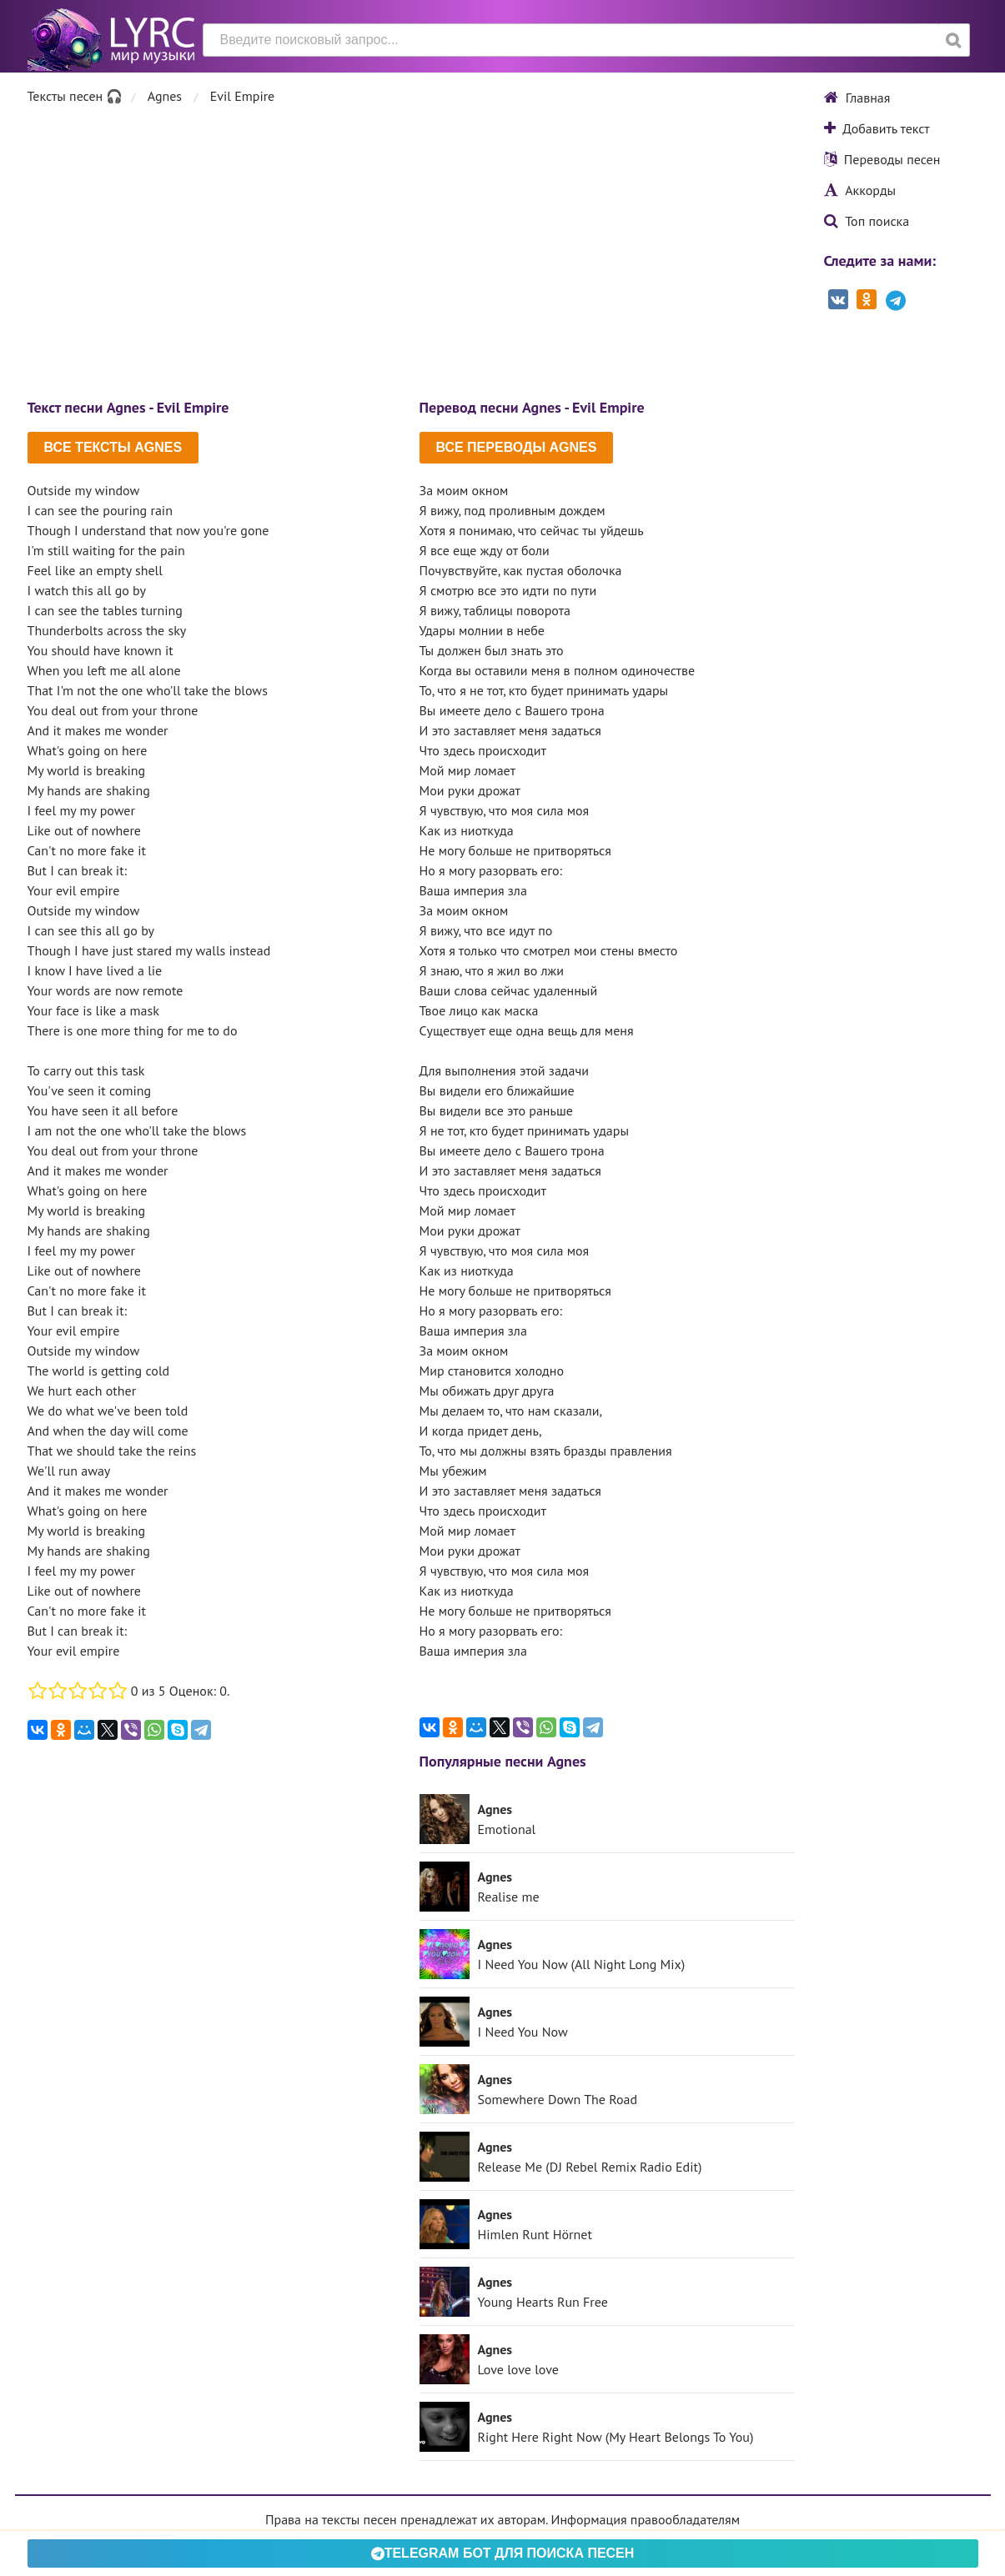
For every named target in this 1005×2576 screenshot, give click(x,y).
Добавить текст (877, 128)
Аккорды (860, 190)
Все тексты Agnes (113, 447)
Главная (857, 97)
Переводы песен (882, 159)
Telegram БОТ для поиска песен (503, 2553)
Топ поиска (867, 221)
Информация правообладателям (645, 2519)
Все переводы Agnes (516, 447)
